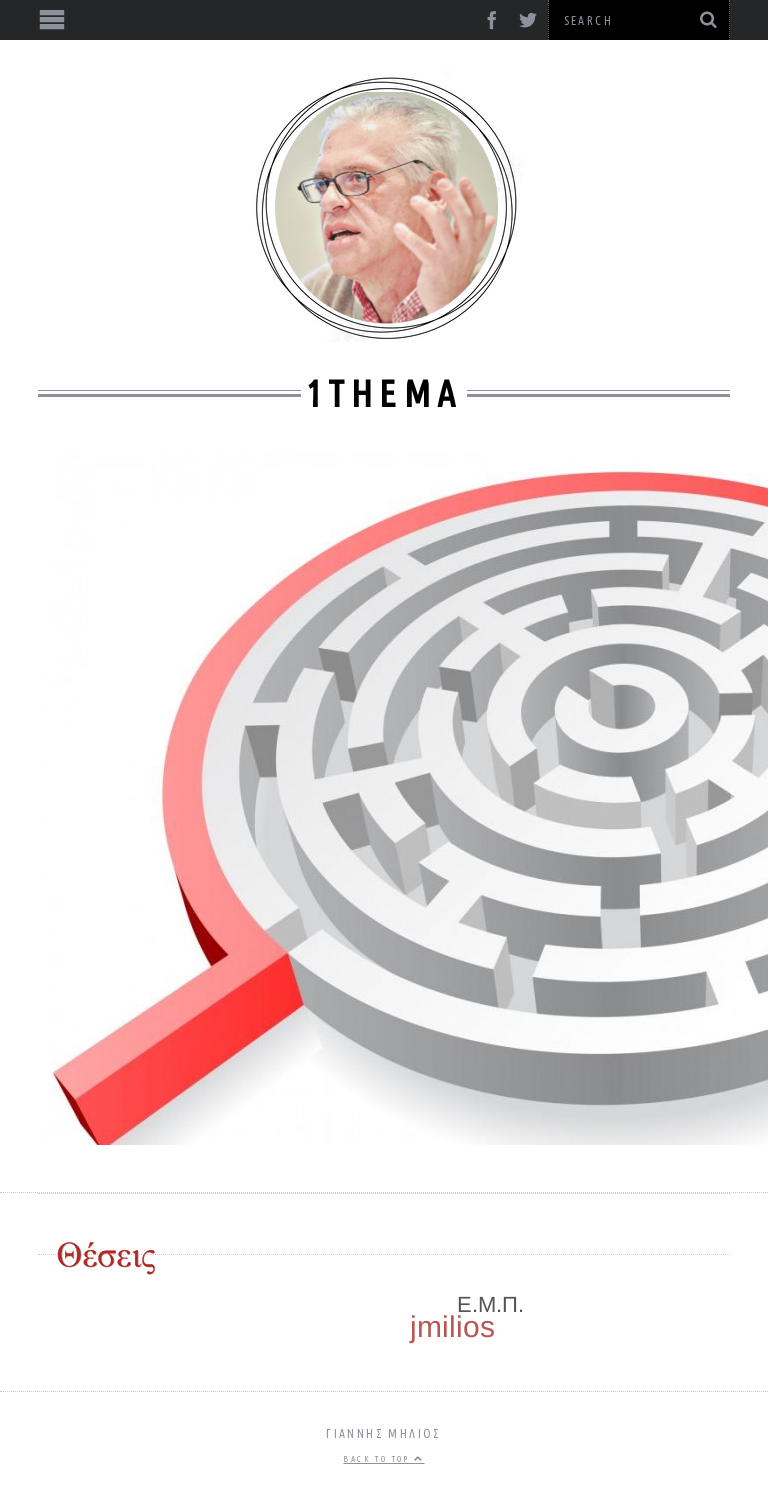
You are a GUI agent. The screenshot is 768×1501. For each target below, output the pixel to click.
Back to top (383, 1459)
